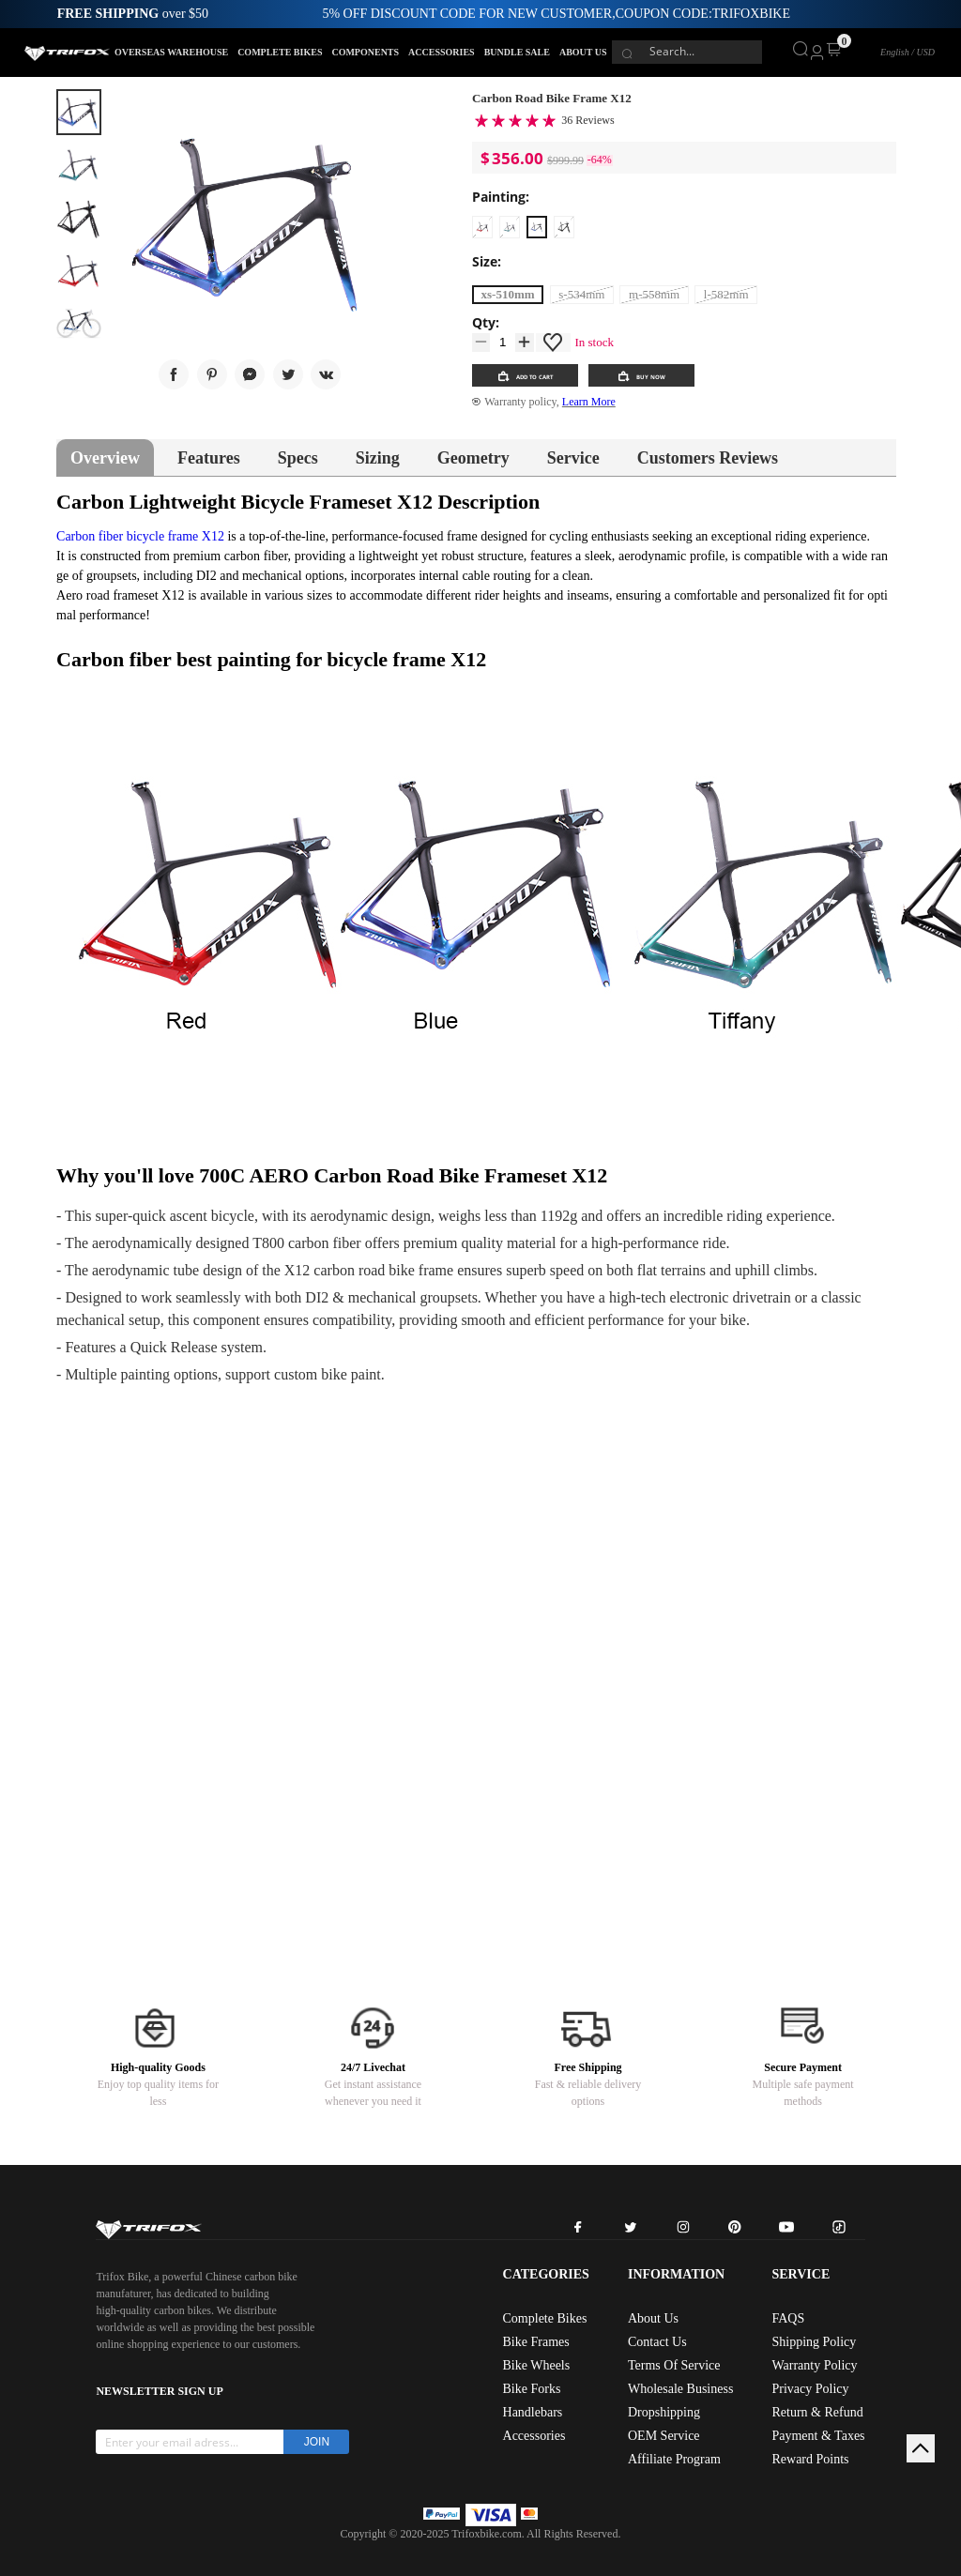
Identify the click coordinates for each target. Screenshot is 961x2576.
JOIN (316, 2441)
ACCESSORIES (441, 52)
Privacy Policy (809, 2389)
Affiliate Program (674, 2459)
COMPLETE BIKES (279, 52)
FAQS (787, 2318)
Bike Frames (536, 2342)
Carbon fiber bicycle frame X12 (140, 536)
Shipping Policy (813, 2342)
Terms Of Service (674, 2365)
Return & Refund (816, 2412)
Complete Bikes (545, 2318)
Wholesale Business (680, 2389)
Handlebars (533, 2412)
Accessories (534, 2436)
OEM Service (664, 2436)
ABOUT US (583, 52)
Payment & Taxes (817, 2436)
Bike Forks (532, 2389)
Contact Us (657, 2342)
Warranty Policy (814, 2365)
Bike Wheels (537, 2365)
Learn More (589, 401)
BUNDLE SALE (517, 52)
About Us (653, 2318)
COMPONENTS (365, 52)
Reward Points (809, 2459)
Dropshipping (664, 2412)
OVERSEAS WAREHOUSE (171, 52)
